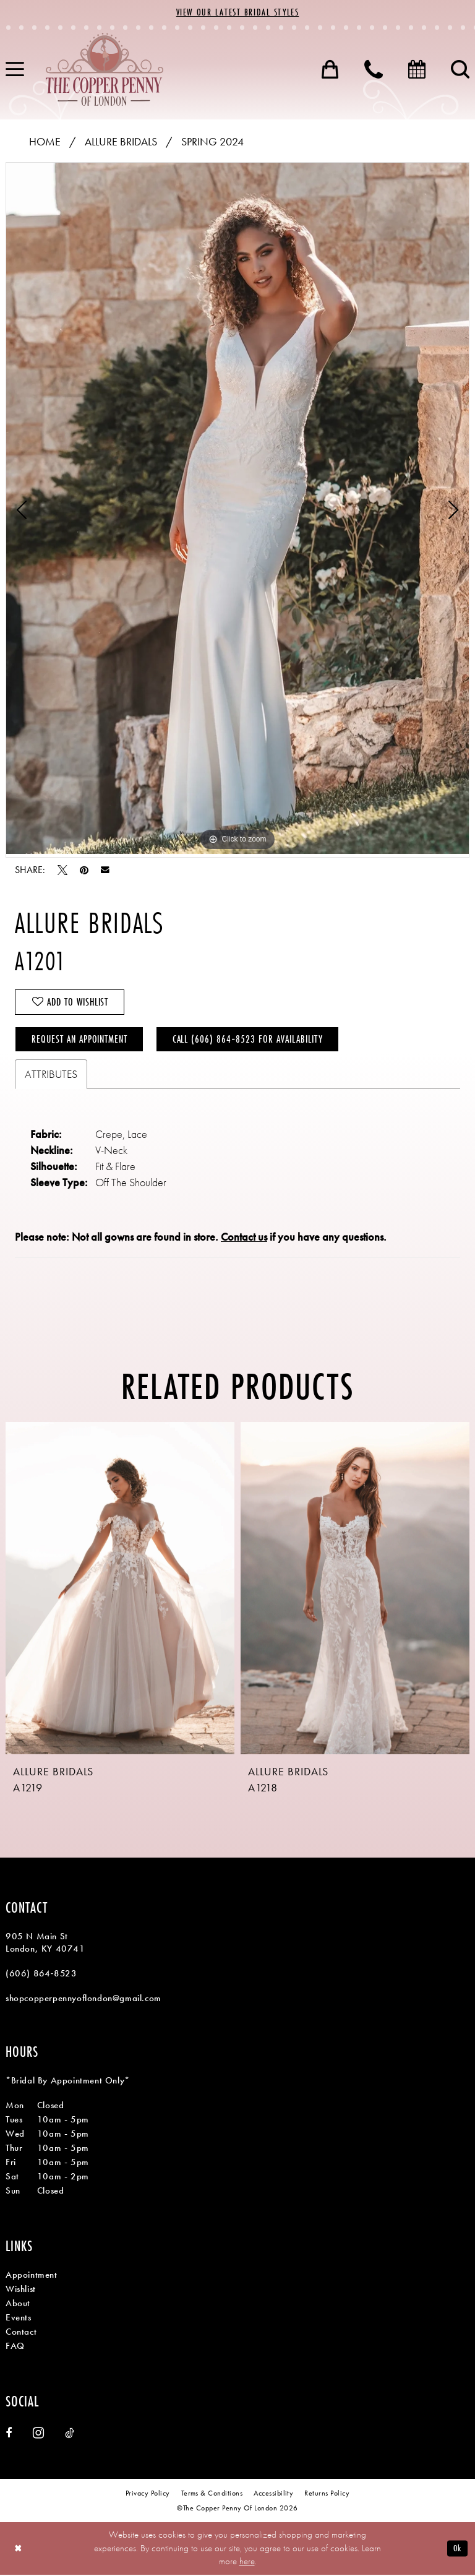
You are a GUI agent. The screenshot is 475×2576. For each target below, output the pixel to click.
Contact (21, 2333)
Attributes (51, 1075)
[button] (330, 69)
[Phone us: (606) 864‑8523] (373, 69)
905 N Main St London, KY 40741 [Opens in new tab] (45, 1943)
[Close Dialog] (18, 2550)
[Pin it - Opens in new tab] (84, 870)
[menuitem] (330, 69)
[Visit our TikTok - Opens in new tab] (69, 2433)
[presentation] (120, 1589)
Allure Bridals (121, 141)
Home (45, 141)
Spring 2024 (212, 141)
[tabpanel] (237, 508)
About (18, 2304)
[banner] (104, 69)
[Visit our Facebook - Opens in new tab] (9, 2433)
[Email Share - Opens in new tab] (105, 870)
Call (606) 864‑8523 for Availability (248, 1040)
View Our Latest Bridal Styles (237, 12)
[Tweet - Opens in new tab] (62, 870)
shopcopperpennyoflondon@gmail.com (83, 1999)
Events (19, 2318)
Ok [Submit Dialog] (457, 2549)
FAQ (15, 2347)
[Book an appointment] (417, 69)
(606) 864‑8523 (41, 1974)
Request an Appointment (80, 1040)
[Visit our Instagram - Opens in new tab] (38, 2433)
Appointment (32, 2276)
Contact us (244, 1238)
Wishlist (21, 2290)
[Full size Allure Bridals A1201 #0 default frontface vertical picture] (237, 508)
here (247, 2562)
